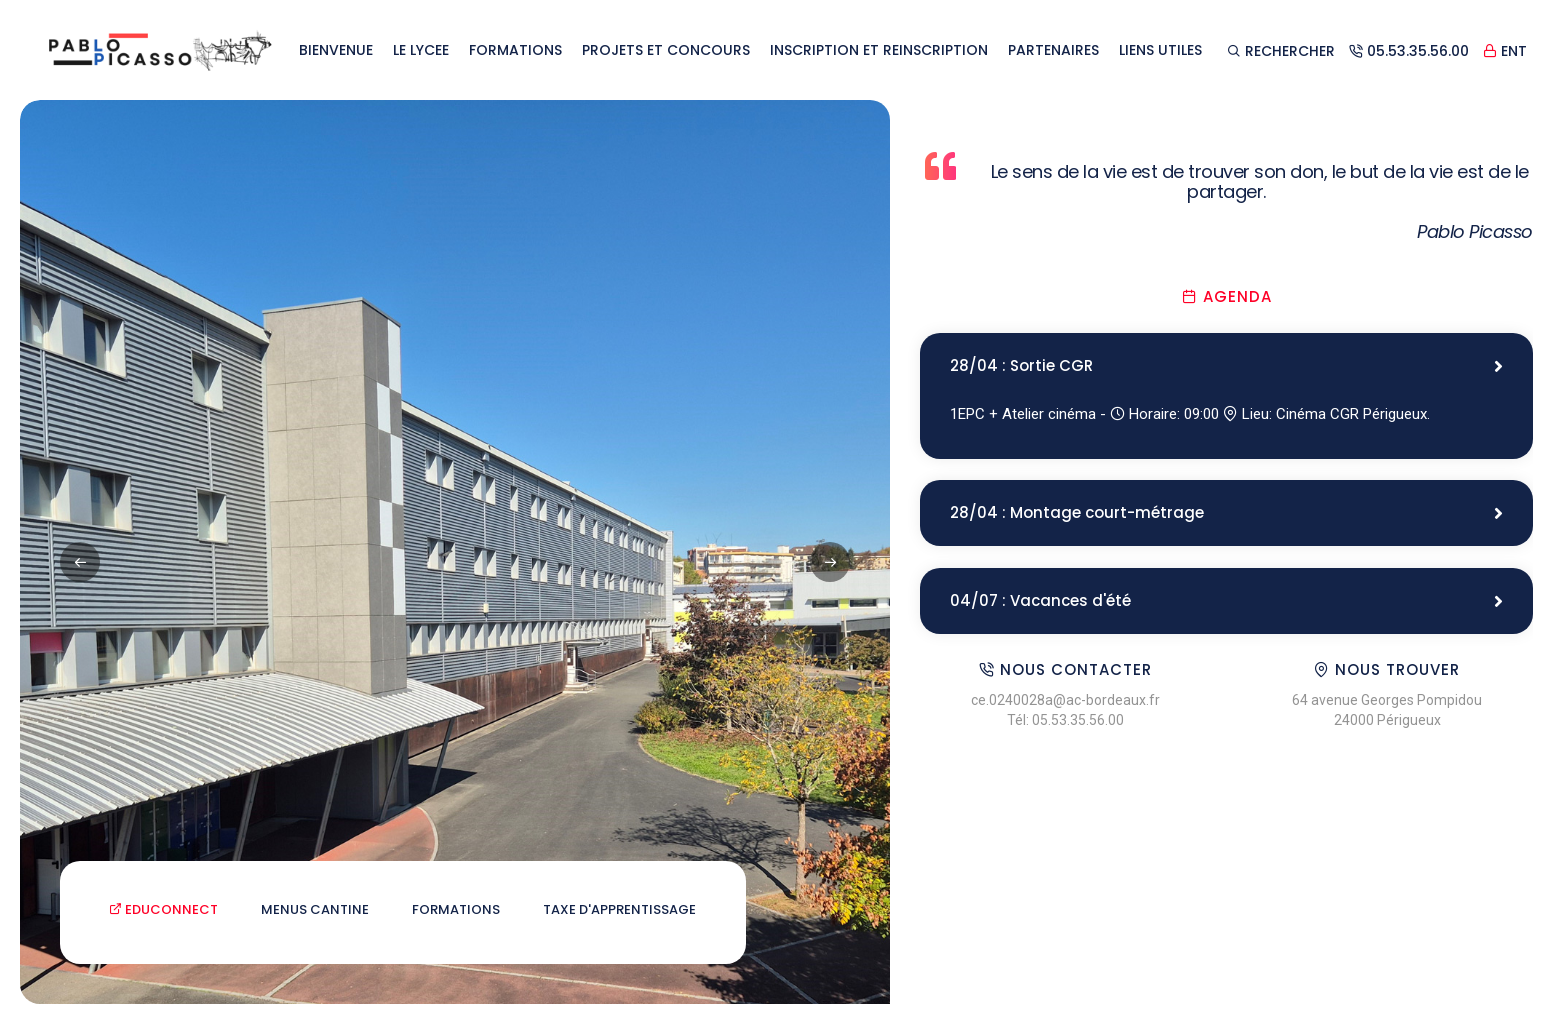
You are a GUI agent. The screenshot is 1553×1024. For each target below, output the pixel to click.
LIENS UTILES (1160, 50)
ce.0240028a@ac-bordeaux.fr (1065, 702)
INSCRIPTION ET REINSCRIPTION (879, 50)
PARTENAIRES (1053, 50)
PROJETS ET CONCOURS (666, 50)
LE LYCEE (421, 50)
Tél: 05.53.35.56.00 (1065, 722)
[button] (830, 562)
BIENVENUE (336, 50)
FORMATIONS (515, 50)
